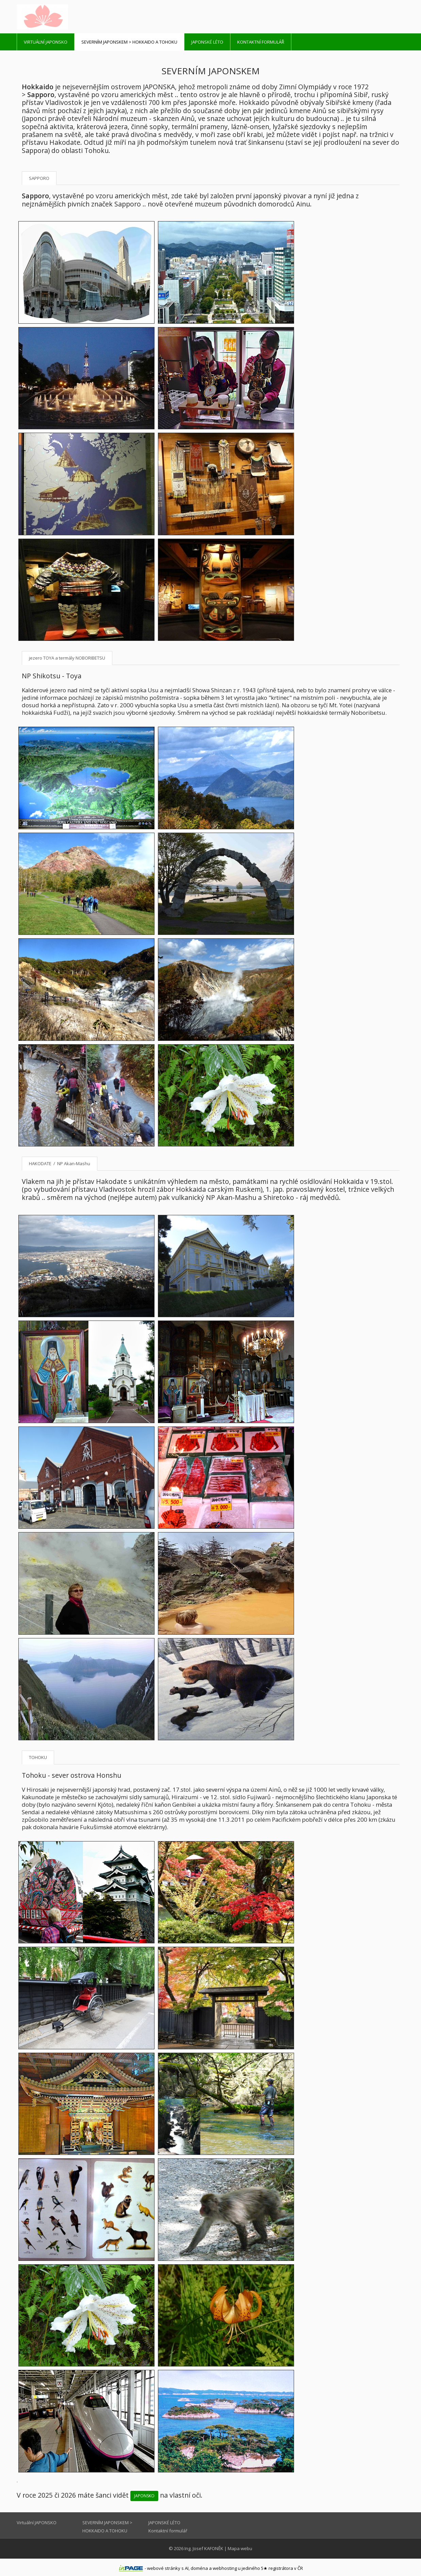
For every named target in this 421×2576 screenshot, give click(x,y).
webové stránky (163, 2568)
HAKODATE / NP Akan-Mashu (59, 1163)
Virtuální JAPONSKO (45, 42)
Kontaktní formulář (260, 42)
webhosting (225, 2568)
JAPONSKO (144, 2496)
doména (199, 2568)
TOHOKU (38, 1757)
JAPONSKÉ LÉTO (207, 42)
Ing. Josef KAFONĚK (203, 2548)
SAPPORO (39, 178)
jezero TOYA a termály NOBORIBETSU (67, 658)
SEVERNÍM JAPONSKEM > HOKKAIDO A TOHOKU (129, 42)
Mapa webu (240, 2548)
